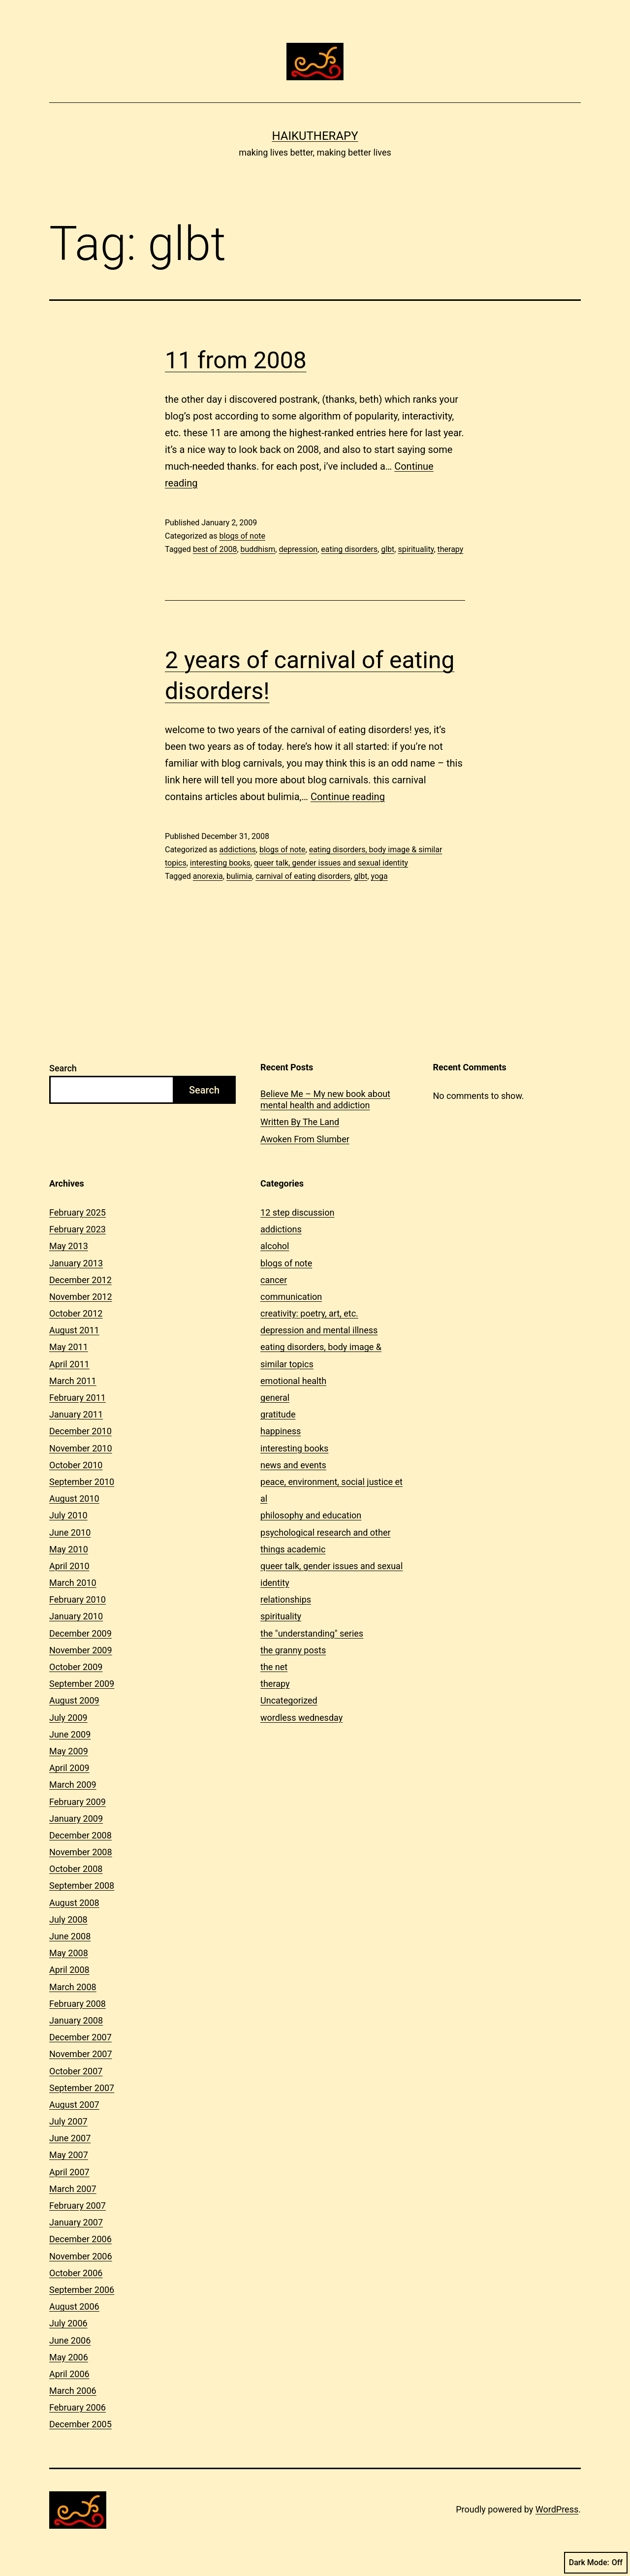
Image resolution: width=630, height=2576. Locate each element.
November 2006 (80, 2256)
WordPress (557, 2509)
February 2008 (77, 2003)
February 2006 (77, 2407)
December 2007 (80, 2037)
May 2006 (68, 2357)
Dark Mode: (596, 2563)
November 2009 (80, 1650)
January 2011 (76, 1414)
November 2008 (80, 1852)
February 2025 (77, 1212)
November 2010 (80, 1448)
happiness (280, 1431)
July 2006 (68, 2323)
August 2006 (74, 2306)
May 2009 (68, 1751)
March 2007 (72, 2189)
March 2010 (72, 1583)
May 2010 (68, 1549)
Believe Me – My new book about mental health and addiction (325, 1099)
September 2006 (81, 2290)
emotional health (293, 1381)
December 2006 (80, 2239)
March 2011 (72, 1381)
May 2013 (68, 1246)
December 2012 (80, 1280)
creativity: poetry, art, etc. (309, 1313)
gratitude (277, 1414)
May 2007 (68, 2155)
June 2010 (70, 1532)
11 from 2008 (236, 360)
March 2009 (72, 1784)
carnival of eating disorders (302, 876)
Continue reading (348, 797)
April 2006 (69, 2374)
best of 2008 (215, 549)
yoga (379, 876)
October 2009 (75, 1667)
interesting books (220, 863)
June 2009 (70, 1734)
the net (273, 1667)
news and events (293, 1465)
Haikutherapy (315, 136)
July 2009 (68, 1717)
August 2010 (74, 1498)
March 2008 (72, 1987)
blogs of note (242, 536)
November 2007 (80, 2054)
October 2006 (75, 2273)
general (274, 1397)
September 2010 (81, 1482)
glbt (387, 549)
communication (291, 1296)
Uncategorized (288, 1700)
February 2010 (77, 1599)
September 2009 (81, 1683)
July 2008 (68, 1919)
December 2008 (80, 1835)
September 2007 (81, 2088)
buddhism (258, 549)
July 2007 (68, 2121)
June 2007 (70, 2138)
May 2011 (68, 1347)
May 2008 (68, 1953)
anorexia (208, 876)
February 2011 (77, 1397)
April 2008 (69, 1969)
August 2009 (74, 1700)
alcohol (274, 1246)
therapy (451, 549)
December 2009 (80, 1633)
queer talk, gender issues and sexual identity (331, 863)
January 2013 (76, 1263)
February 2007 (77, 2205)
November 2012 (80, 1296)
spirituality (416, 549)
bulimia (239, 876)
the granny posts (293, 1650)
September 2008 (81, 1885)
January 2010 (76, 1616)
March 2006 (72, 2390)
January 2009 (76, 1818)
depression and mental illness (319, 1330)
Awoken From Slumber (304, 1139)
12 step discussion (297, 1212)
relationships (285, 1599)
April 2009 (69, 1768)
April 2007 (69, 2172)
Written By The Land (299, 1122)
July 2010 (68, 1515)
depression (298, 549)
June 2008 (70, 1936)
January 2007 (76, 2222)
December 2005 (80, 2424)
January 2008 (76, 2020)
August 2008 (74, 1903)
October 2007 (75, 2071)
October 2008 (75, 1869)
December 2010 (80, 1431)
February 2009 (77, 1802)
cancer (273, 1280)
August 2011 (74, 1330)
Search (63, 1068)
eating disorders (349, 549)
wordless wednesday (301, 1717)
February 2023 (77, 1229)
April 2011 (69, 1364)
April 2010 (69, 1566)
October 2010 (75, 1465)
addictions (237, 849)
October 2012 (75, 1313)
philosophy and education (310, 1515)
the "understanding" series (311, 1633)
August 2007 (74, 2104)
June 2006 (70, 2340)
